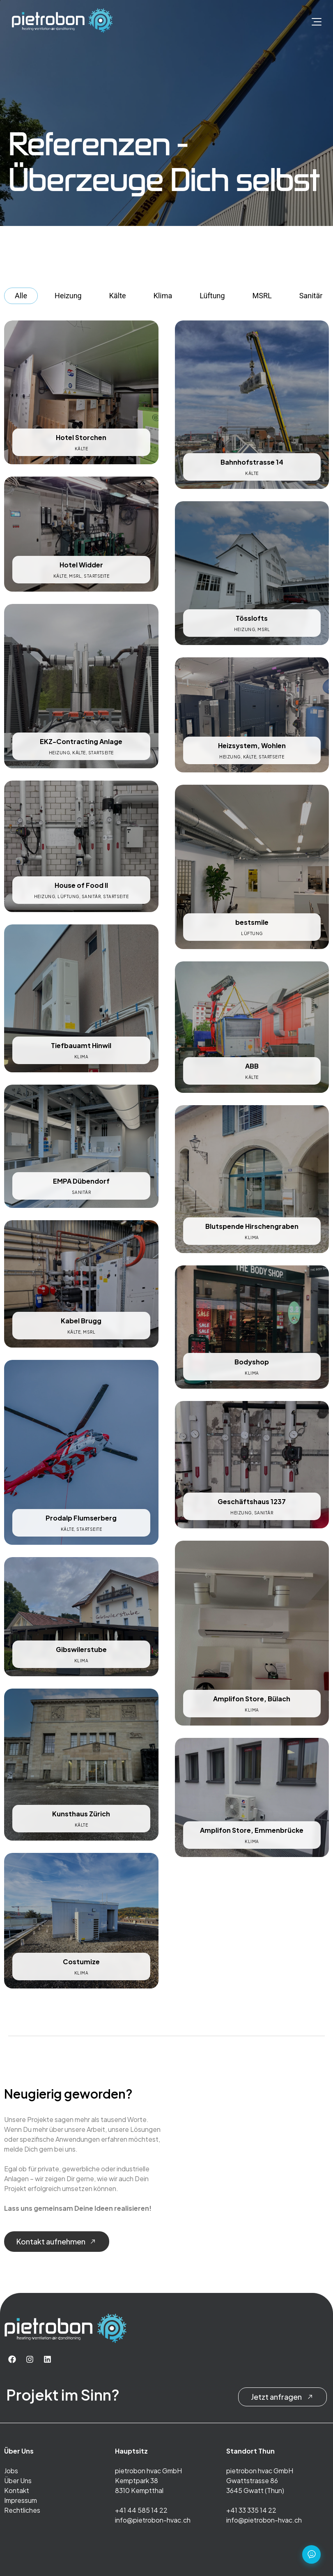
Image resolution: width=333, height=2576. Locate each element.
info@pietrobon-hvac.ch (153, 2520)
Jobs (11, 2470)
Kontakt (16, 2490)
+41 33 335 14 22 (251, 2510)
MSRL (262, 295)
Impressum (20, 2500)
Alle (21, 295)
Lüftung (212, 295)
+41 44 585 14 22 (141, 2510)
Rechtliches (22, 2510)
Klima (163, 295)
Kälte (117, 295)
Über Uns (18, 2480)
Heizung (68, 295)
